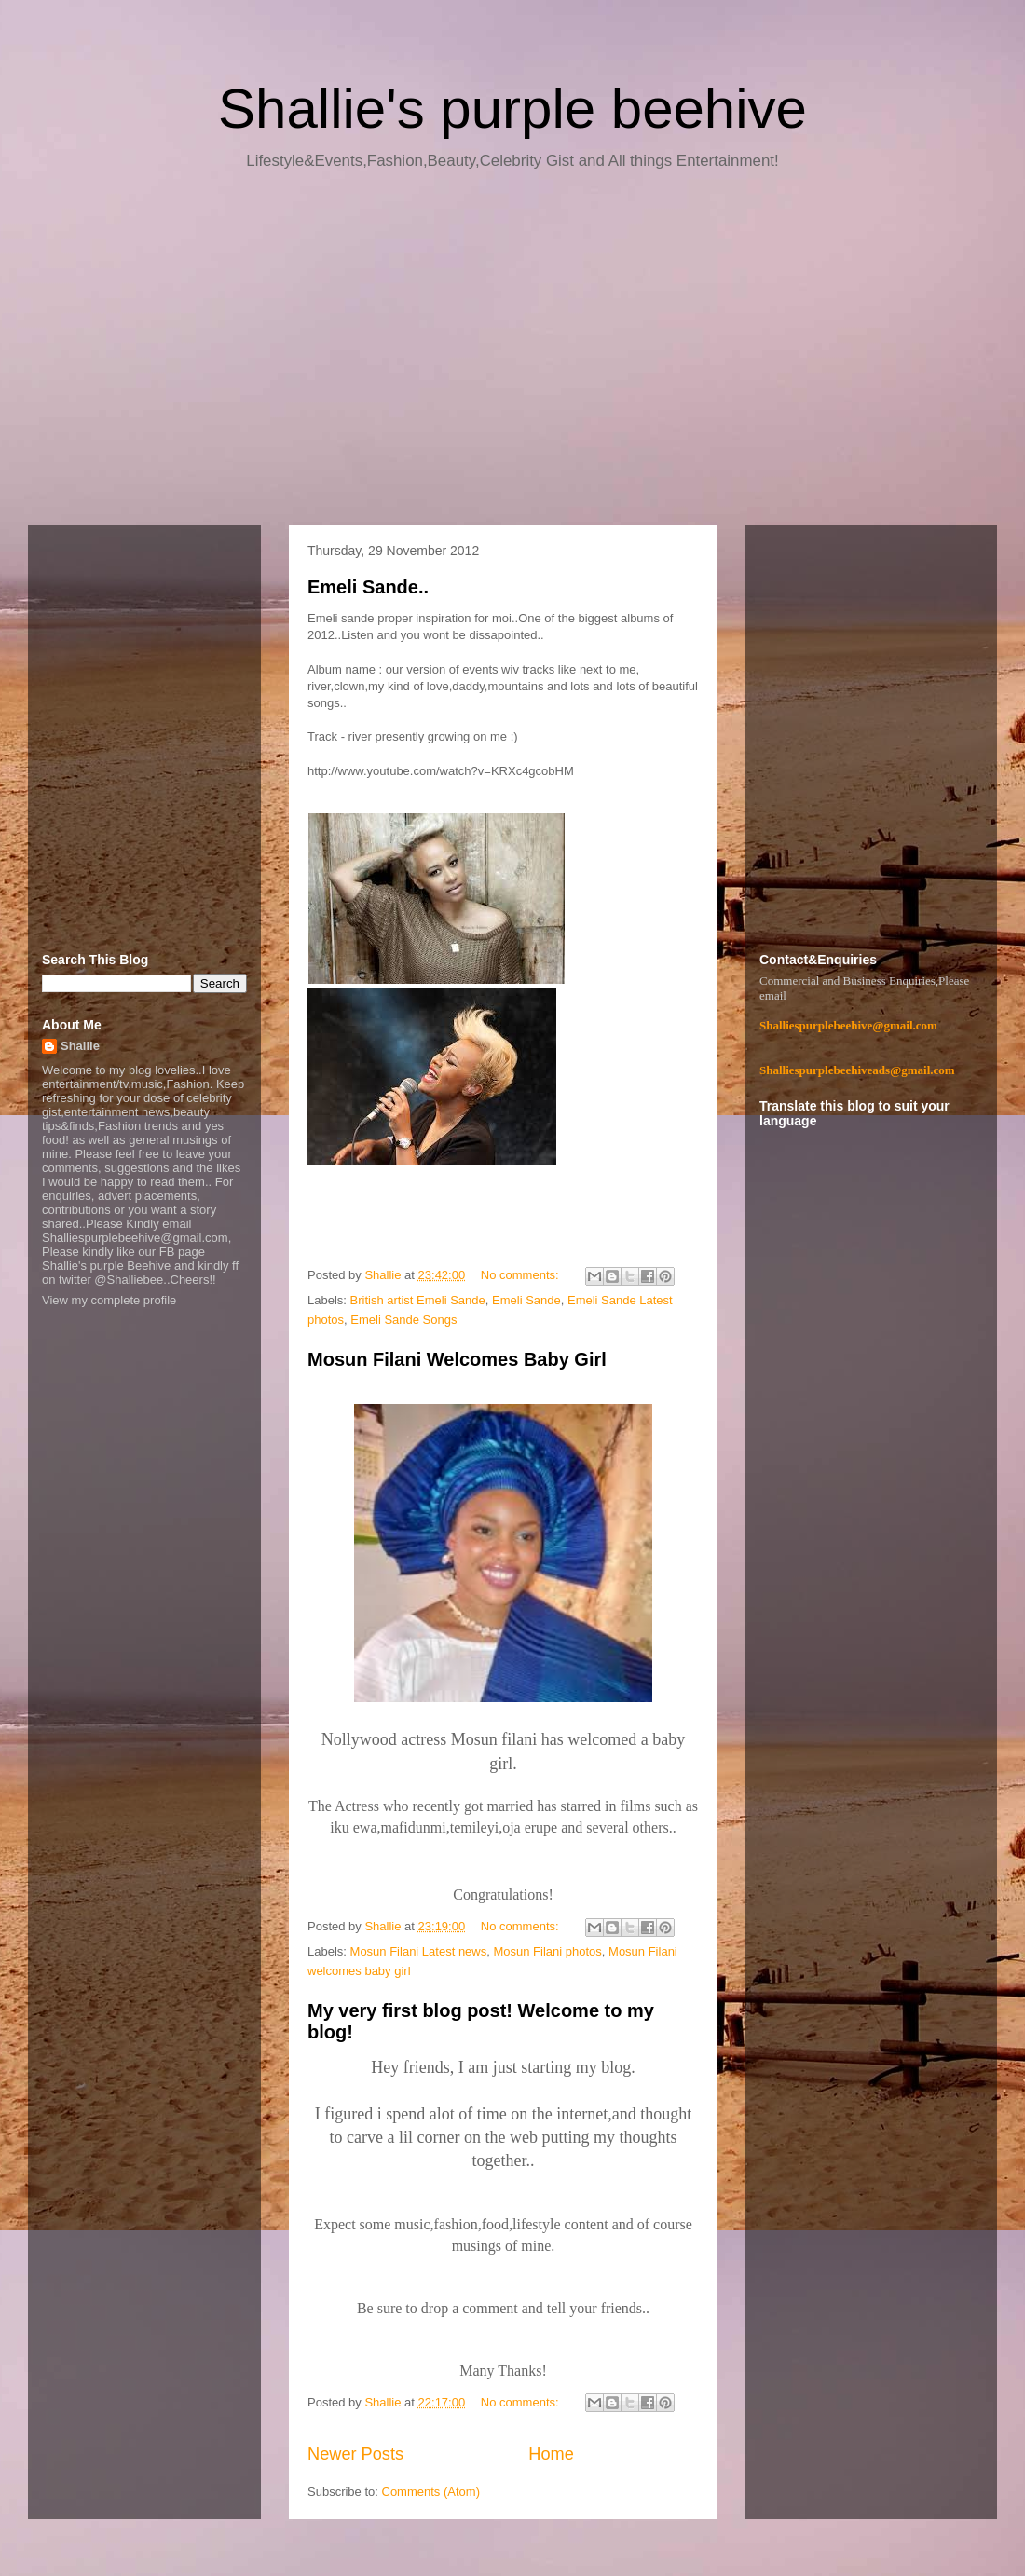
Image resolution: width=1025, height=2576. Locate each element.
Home (551, 2454)
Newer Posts (355, 2454)
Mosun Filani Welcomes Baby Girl (457, 1359)
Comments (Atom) (431, 2492)
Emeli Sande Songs (403, 1320)
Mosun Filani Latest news (418, 1951)
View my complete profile (109, 1300)
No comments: (521, 1275)
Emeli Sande (526, 1300)
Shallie (80, 1046)
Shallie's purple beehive (512, 108)
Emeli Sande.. (368, 587)
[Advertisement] (512, 354)
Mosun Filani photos (547, 1951)
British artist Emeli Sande (417, 1300)
